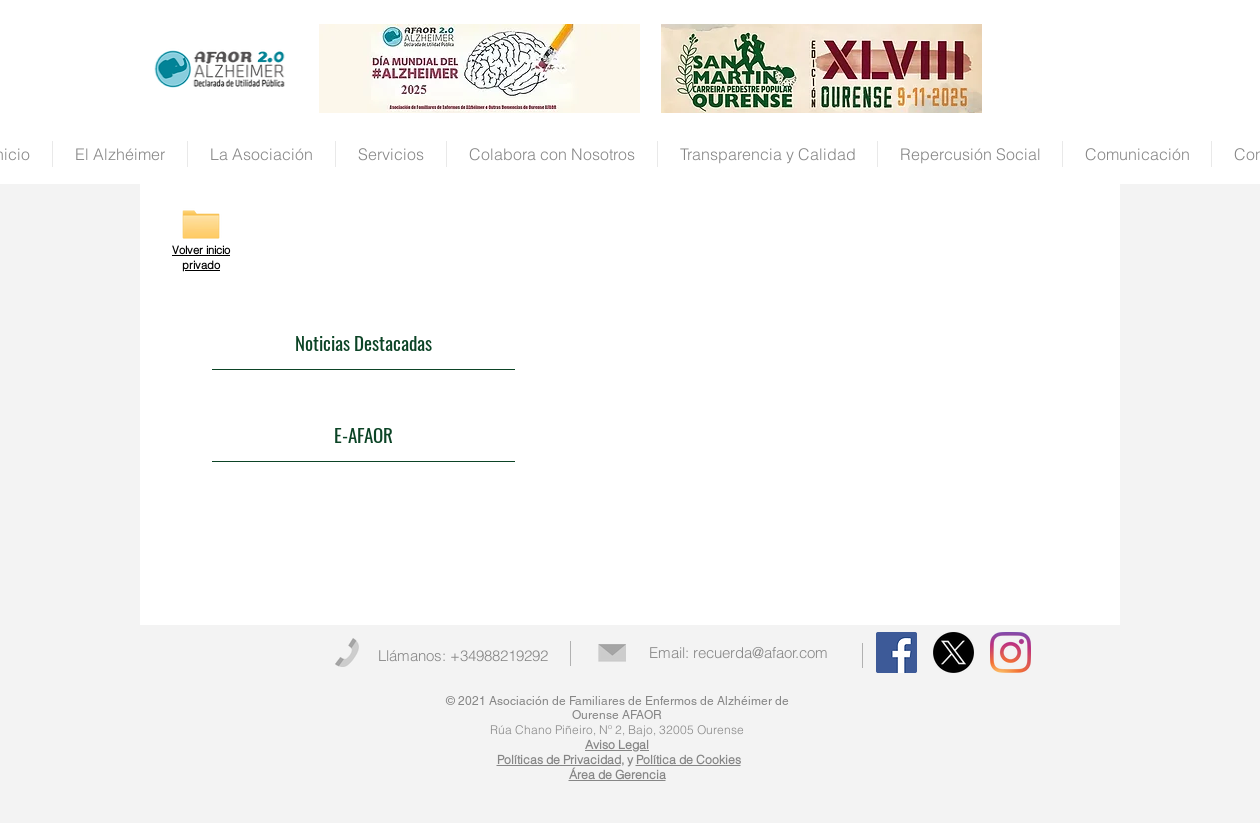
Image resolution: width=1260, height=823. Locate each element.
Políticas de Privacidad (559, 759)
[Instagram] (1010, 652)
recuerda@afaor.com (760, 652)
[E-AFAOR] (363, 435)
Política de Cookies (688, 759)
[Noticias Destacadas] (363, 343)
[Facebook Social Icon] (896, 652)
